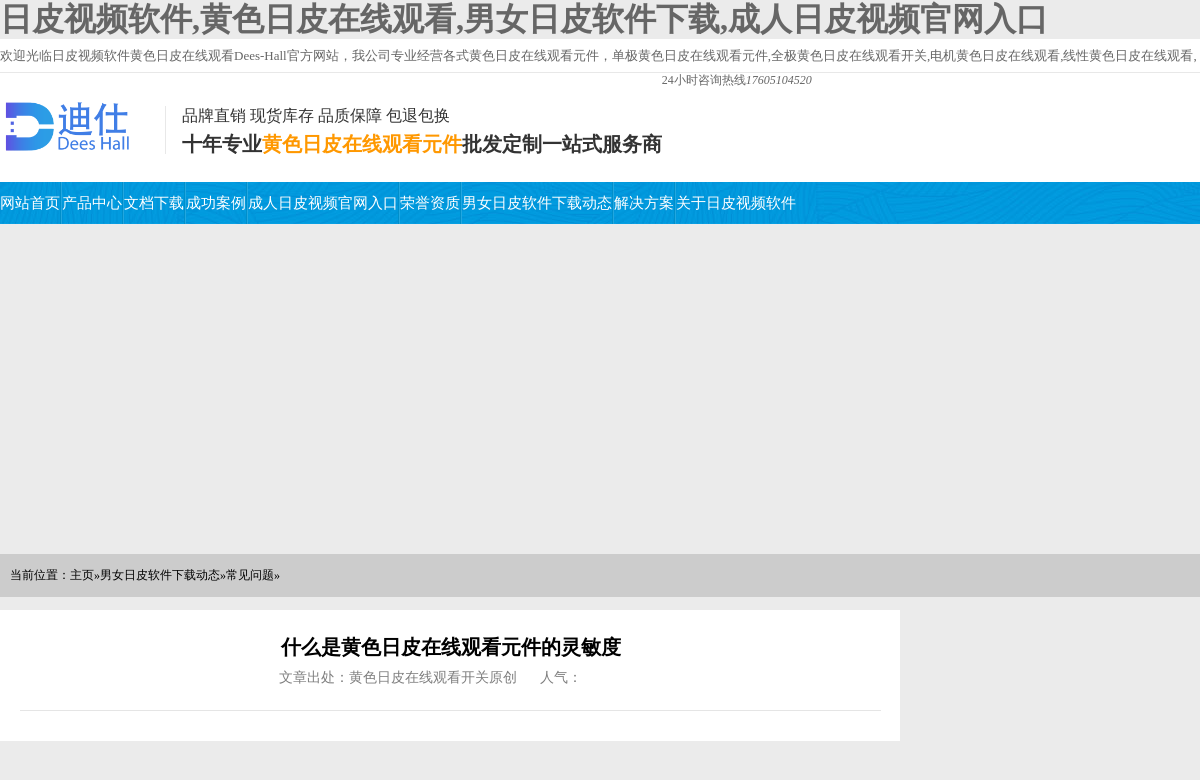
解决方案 (644, 203)
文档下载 (154, 203)
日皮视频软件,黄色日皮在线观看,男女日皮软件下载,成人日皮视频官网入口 (524, 19)
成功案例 (216, 203)
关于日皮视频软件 (736, 203)
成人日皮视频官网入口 (323, 203)
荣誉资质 (430, 203)
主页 (82, 575)
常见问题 (250, 575)
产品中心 (92, 203)
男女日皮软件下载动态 (537, 203)
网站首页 (30, 203)
